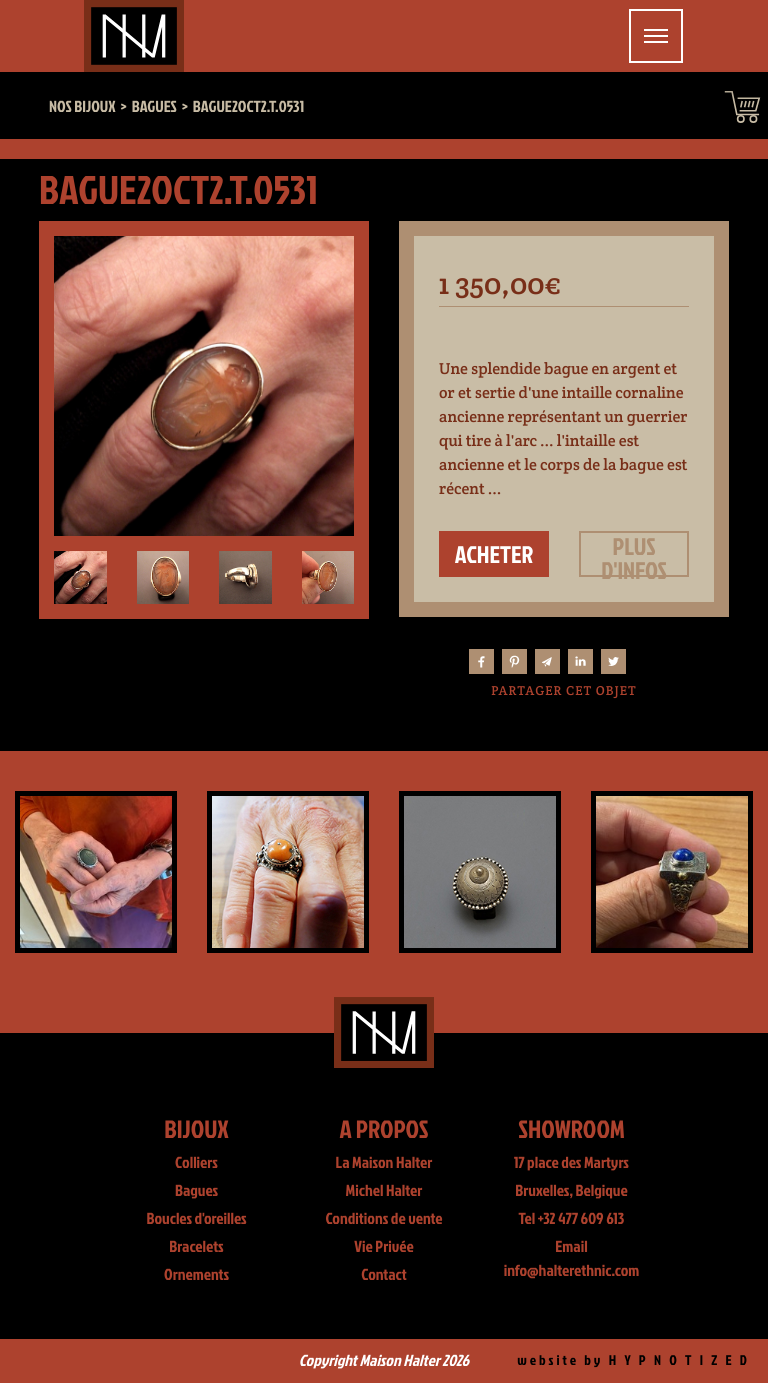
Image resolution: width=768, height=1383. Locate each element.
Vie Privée (383, 1247)
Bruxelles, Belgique (571, 1191)
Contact (384, 1275)
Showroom (571, 1128)
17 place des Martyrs (571, 1163)
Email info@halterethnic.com (572, 1259)
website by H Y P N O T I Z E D (633, 1360)
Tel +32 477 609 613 (572, 1219)
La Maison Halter (384, 1163)
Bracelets (196, 1247)
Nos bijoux (82, 107)
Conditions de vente (383, 1219)
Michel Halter (384, 1191)
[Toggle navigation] (656, 36)
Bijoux (196, 1128)
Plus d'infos (634, 554)
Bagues (196, 1191)
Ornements (196, 1275)
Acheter (494, 554)
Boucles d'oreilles (196, 1219)
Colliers (196, 1163)
